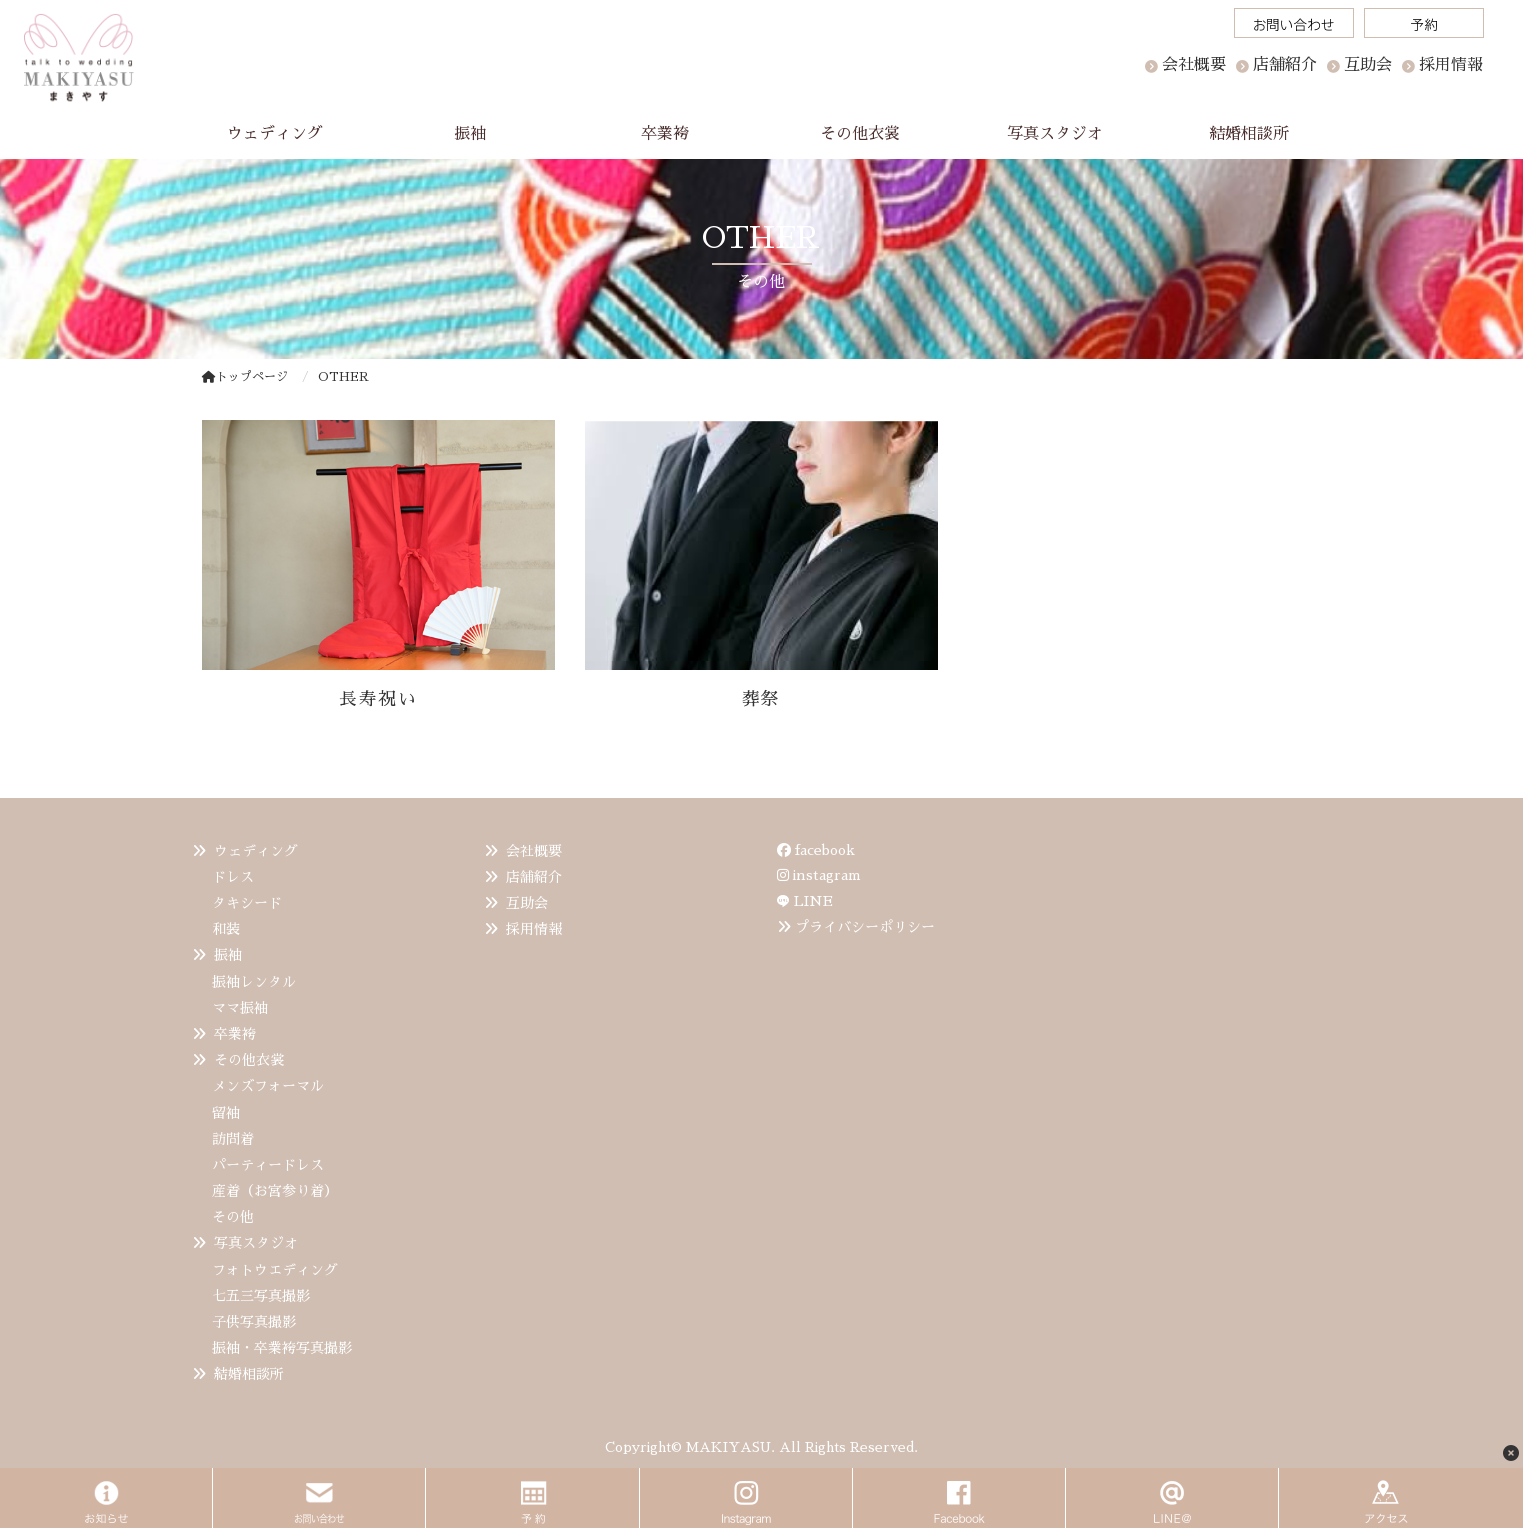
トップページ (245, 377)
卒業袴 (235, 1034)
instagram (819, 875)
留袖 (226, 1113)
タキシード (247, 903)
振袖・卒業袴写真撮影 (282, 1348)
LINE (813, 901)
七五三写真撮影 (261, 1296)
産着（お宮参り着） (275, 1191)
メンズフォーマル (268, 1086)
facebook (816, 850)
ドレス (233, 877)
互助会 (527, 903)
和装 (226, 929)
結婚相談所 (249, 1374)
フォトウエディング (275, 1270)
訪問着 (233, 1139)
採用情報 (534, 929)
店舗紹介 (534, 877)
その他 (233, 1217)
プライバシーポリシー (865, 927)
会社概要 (1194, 65)
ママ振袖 (240, 1008)
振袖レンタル (254, 982)
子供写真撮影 (254, 1322)
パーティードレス (268, 1165)
